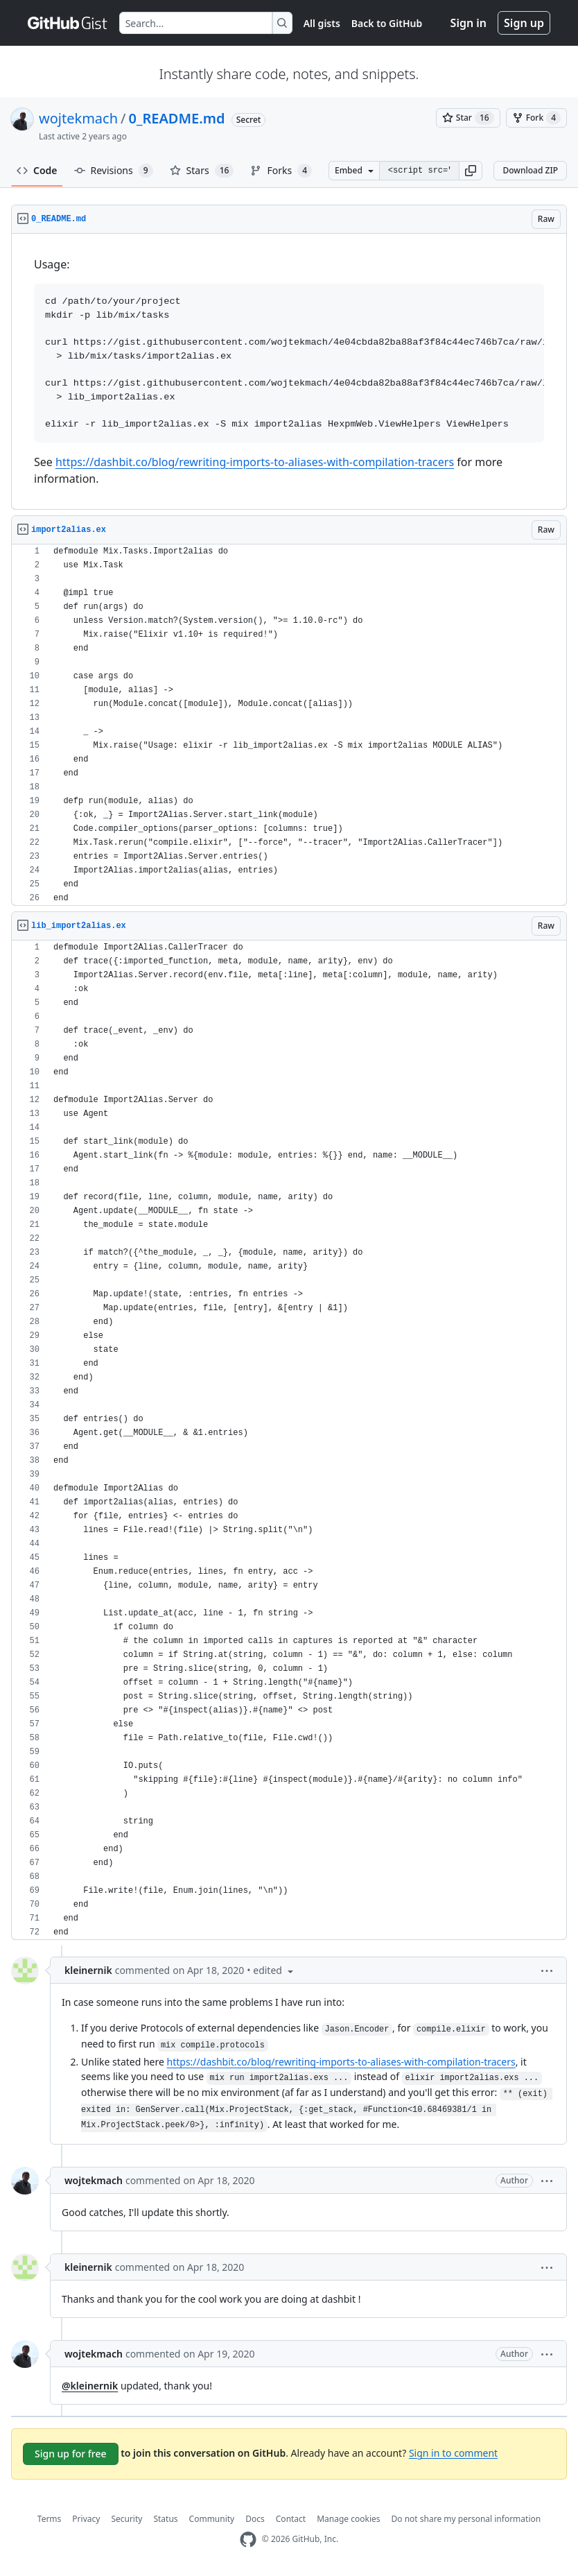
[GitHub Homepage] (248, 2539)
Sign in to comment (453, 2452)
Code (37, 170)
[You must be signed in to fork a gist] (536, 118)
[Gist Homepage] (68, 23)
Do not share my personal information (466, 2519)
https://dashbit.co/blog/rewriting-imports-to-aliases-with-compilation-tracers (254, 462)
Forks (281, 171)
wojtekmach (78, 118)
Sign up (524, 23)
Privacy (86, 2519)
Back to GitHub (386, 23)
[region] (289, 372)
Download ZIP (530, 170)
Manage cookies (348, 2519)
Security (126, 2519)
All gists (322, 23)
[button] (470, 170)
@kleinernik (90, 2385)
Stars (202, 171)
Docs (255, 2519)
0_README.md (177, 118)
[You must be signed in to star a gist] (468, 118)
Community (212, 2519)
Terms (49, 2519)
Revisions (113, 171)
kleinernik (88, 1970)
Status (165, 2519)
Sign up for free (71, 2453)
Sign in (468, 23)
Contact (291, 2519)
